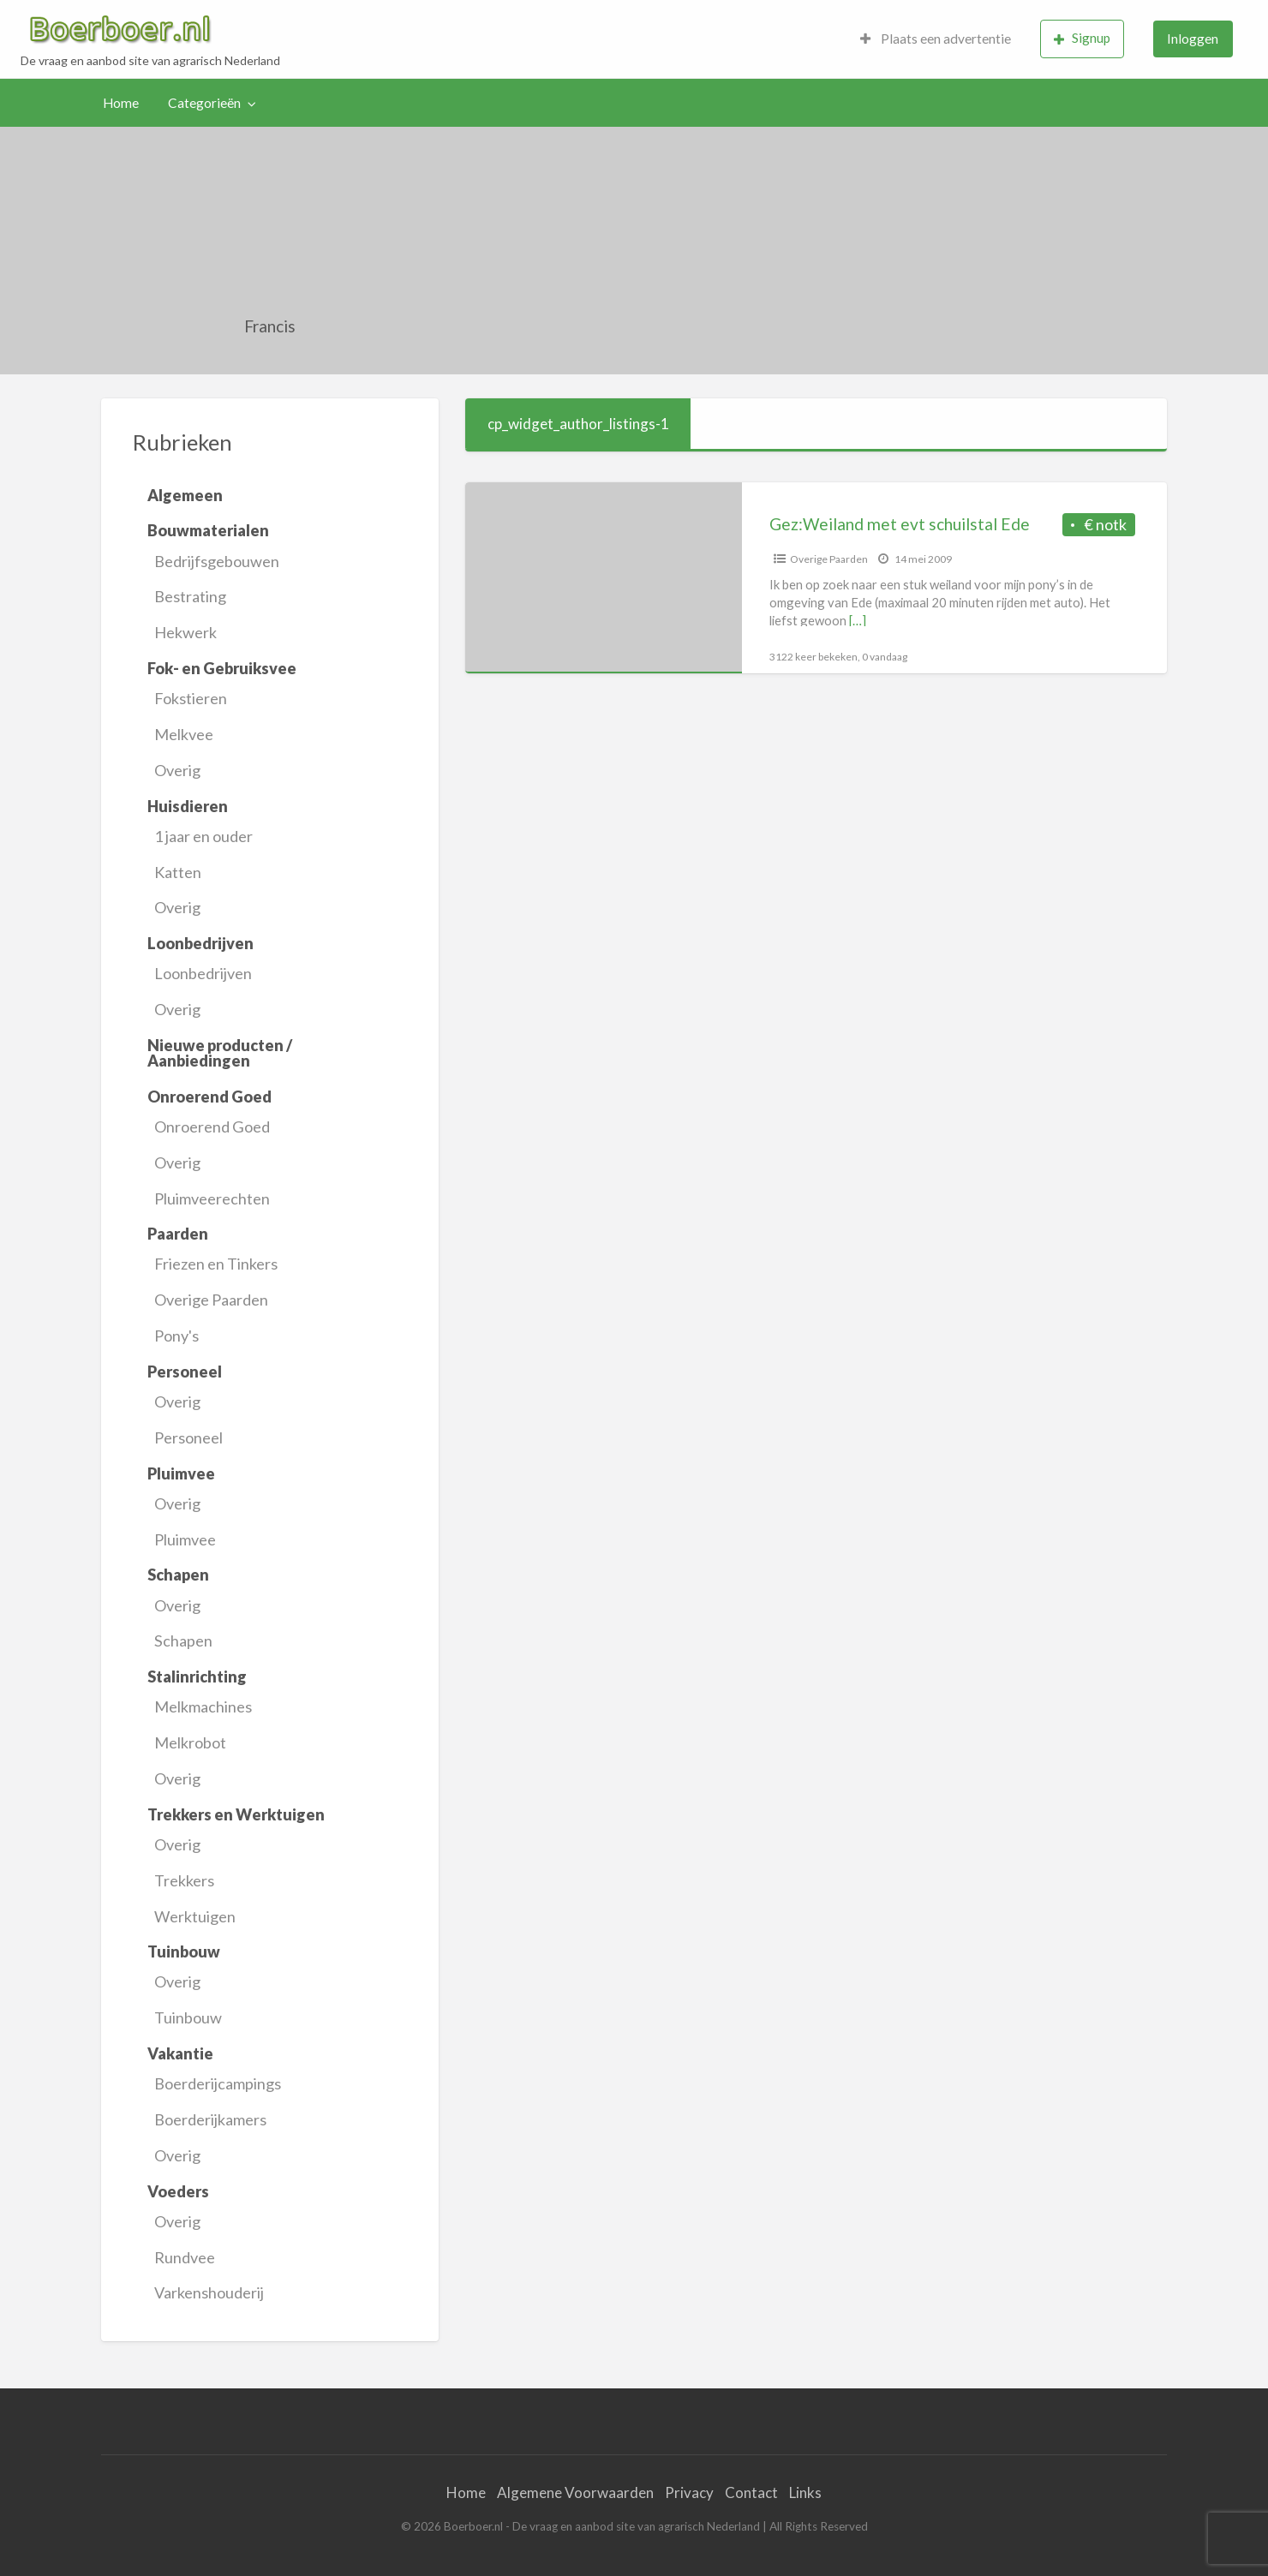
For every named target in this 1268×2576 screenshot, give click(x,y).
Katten (177, 872)
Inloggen (1192, 38)
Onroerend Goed (212, 1126)
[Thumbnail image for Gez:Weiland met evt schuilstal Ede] (603, 577)
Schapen (183, 1640)
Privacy (689, 2492)
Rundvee (184, 2257)
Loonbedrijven (203, 973)
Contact (751, 2492)
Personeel (188, 1437)
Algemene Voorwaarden (575, 2492)
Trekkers (184, 1880)
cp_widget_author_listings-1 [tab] (578, 424)
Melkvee (183, 734)
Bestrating (190, 596)
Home (121, 103)
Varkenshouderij (209, 2292)
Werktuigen (195, 1916)
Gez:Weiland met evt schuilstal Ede (899, 524)
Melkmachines (203, 1706)
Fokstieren (190, 698)
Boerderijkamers (210, 2119)
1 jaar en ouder (203, 836)
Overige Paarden (211, 1299)
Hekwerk (185, 632)
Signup (1082, 38)
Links (805, 2492)
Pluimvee (185, 1539)
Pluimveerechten (212, 1198)
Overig (177, 770)
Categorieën (204, 103)
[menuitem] (936, 39)
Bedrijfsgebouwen (216, 561)
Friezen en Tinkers (216, 1263)
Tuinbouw (188, 2017)
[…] (857, 620)
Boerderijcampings (217, 2083)
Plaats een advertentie (935, 38)
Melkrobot (190, 1742)
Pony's (176, 1335)
